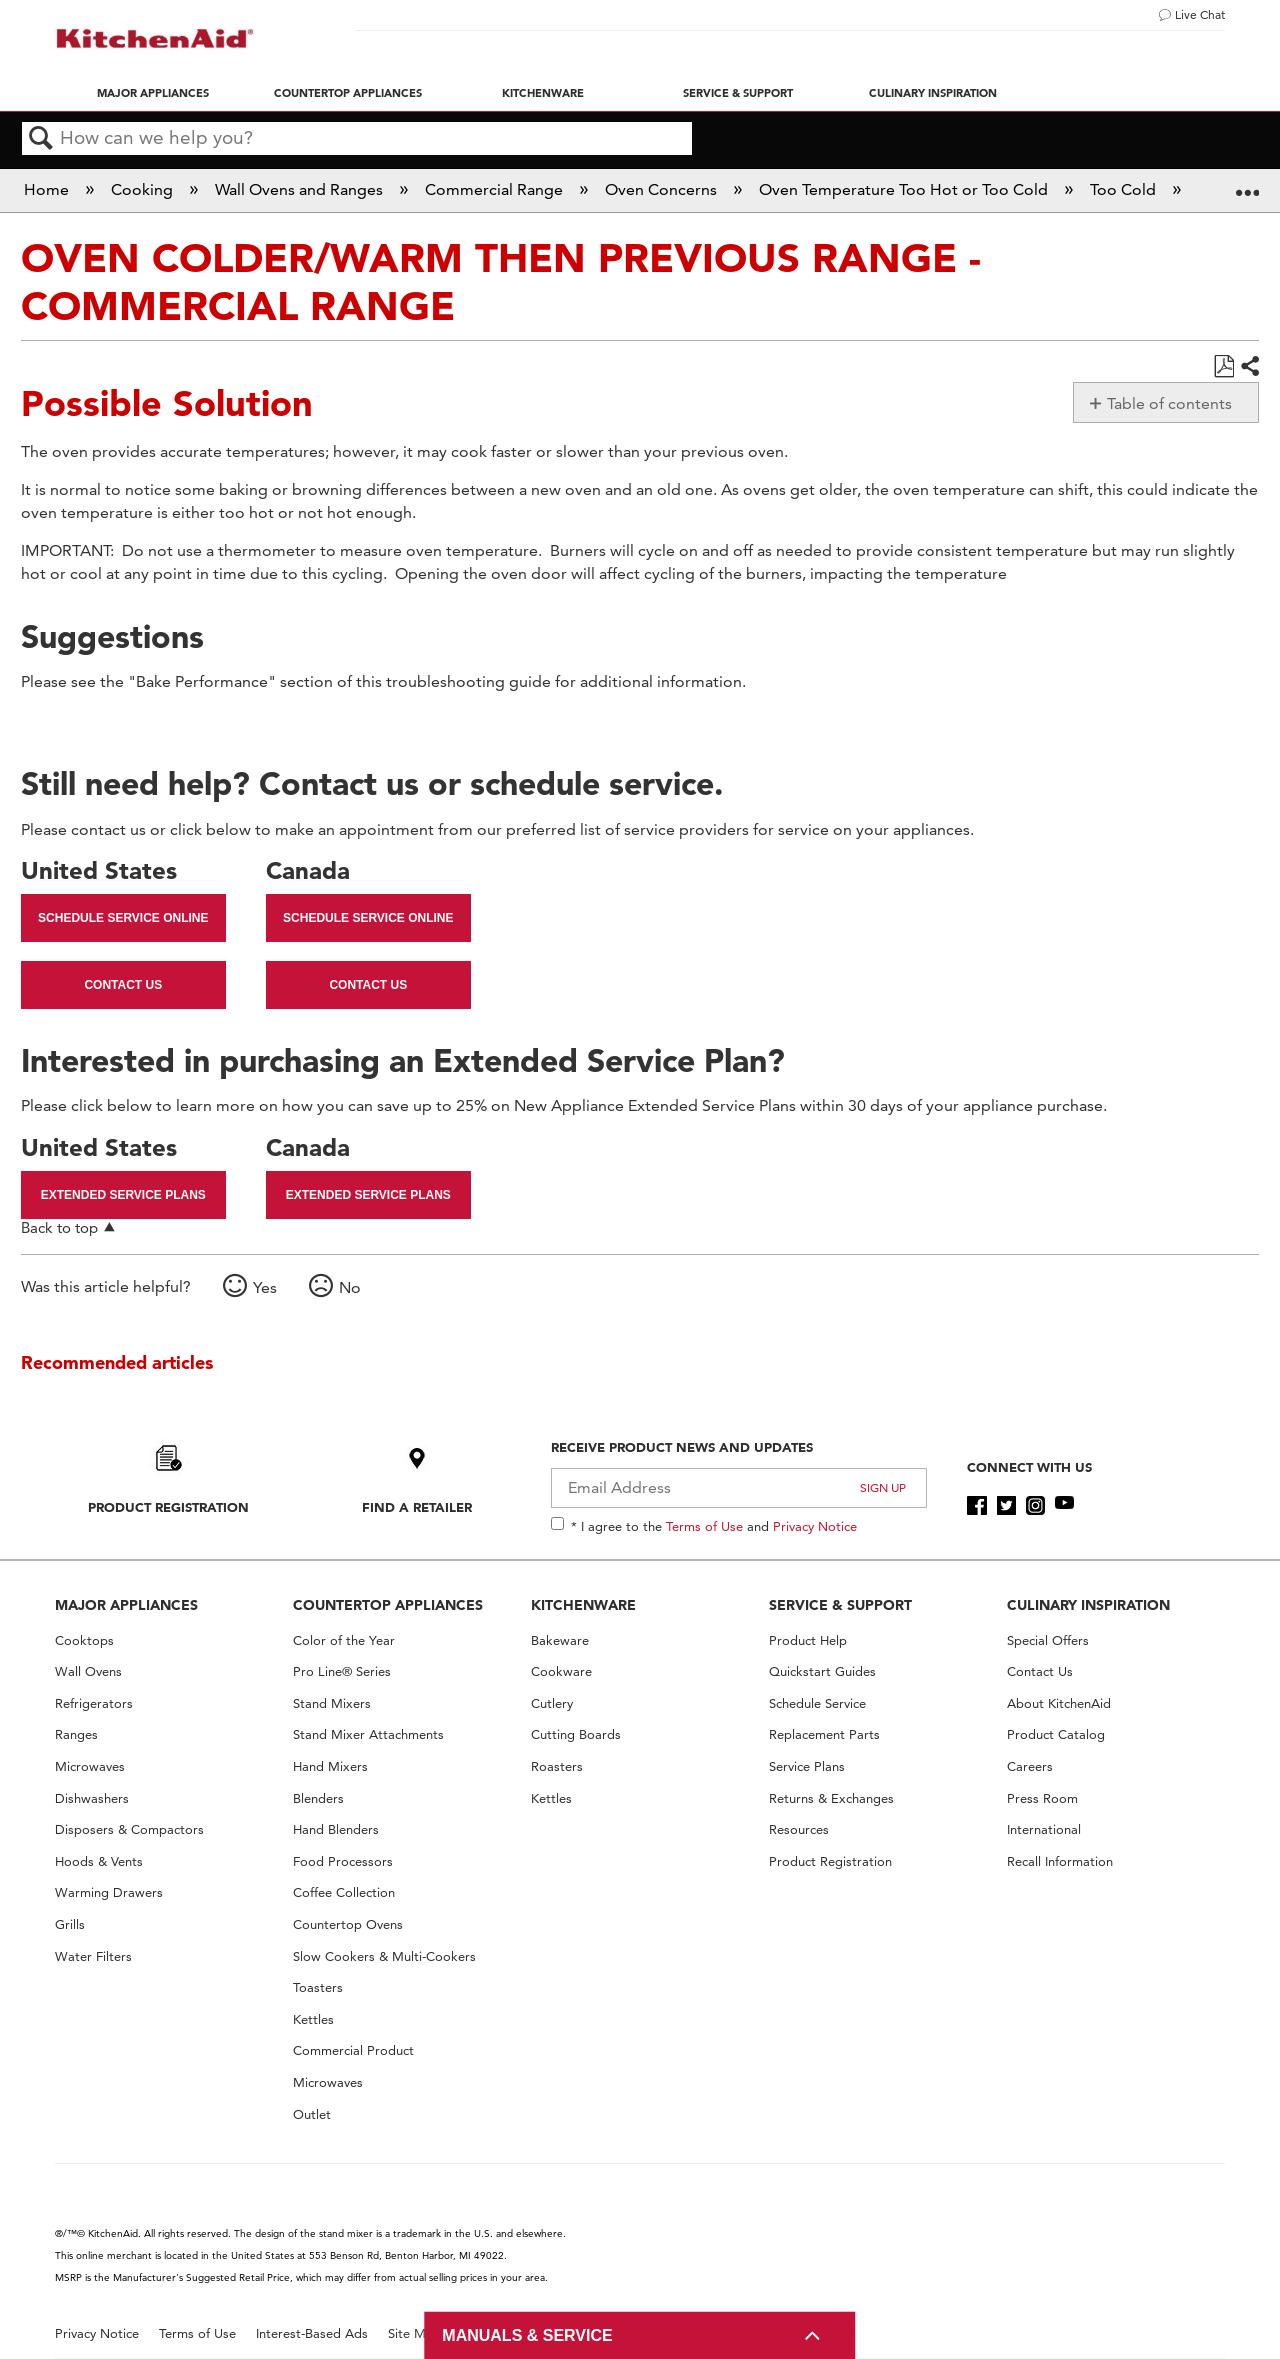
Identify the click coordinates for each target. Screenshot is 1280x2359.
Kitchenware (543, 93)
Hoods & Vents (99, 1861)
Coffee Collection (344, 1892)
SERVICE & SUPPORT (840, 1605)
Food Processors (343, 1861)
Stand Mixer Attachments (368, 1734)
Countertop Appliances (348, 93)
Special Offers (1048, 1640)
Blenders (318, 1798)
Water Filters (93, 1956)
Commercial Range (496, 189)
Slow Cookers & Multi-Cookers (384, 1956)
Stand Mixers (332, 1703)
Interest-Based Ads (312, 2333)
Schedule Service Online (123, 918)
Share (1249, 367)
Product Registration (168, 1507)
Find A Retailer (417, 1507)
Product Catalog (1056, 1734)
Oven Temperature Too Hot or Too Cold (905, 189)
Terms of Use (704, 1526)
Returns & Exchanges (831, 1798)
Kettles (313, 2019)
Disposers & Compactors (129, 1829)
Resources (799, 1829)
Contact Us (123, 985)
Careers (1030, 1766)
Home (48, 189)
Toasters (318, 1987)
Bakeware (560, 1640)
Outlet (312, 2114)
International (1044, 1829)
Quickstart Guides (822, 1671)
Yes (265, 1287)
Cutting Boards (576, 1734)
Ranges (76, 1734)
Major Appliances (153, 93)
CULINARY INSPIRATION (1088, 1605)
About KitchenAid (1059, 1703)
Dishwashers (92, 1798)
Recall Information (1060, 1861)
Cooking (144, 189)
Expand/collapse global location (1247, 184)
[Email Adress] (739, 1488)
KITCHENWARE (583, 1605)
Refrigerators (94, 1703)
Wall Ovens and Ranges (301, 189)
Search (41, 139)
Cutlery (552, 1703)
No (350, 1287)
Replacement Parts (824, 1734)
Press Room (1042, 1798)
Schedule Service (817, 1703)
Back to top (59, 1227)
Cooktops (84, 1640)
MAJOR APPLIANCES (126, 1605)
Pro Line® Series (342, 1671)
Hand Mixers (330, 1766)
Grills (70, 1924)
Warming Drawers (109, 1892)
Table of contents (1169, 403)
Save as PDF (1223, 367)
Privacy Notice (815, 1526)
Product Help (808, 1640)
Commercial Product (353, 2050)
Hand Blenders (336, 1829)
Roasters (557, 1766)
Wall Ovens (88, 1671)
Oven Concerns (663, 189)
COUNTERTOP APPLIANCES (388, 1605)
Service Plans (807, 1766)
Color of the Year (344, 1640)
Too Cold (1125, 189)
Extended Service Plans (123, 1195)
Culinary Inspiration (933, 93)
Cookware (561, 1671)
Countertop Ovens (348, 1924)
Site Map (414, 2333)
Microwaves (90, 1766)
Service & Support (738, 93)
